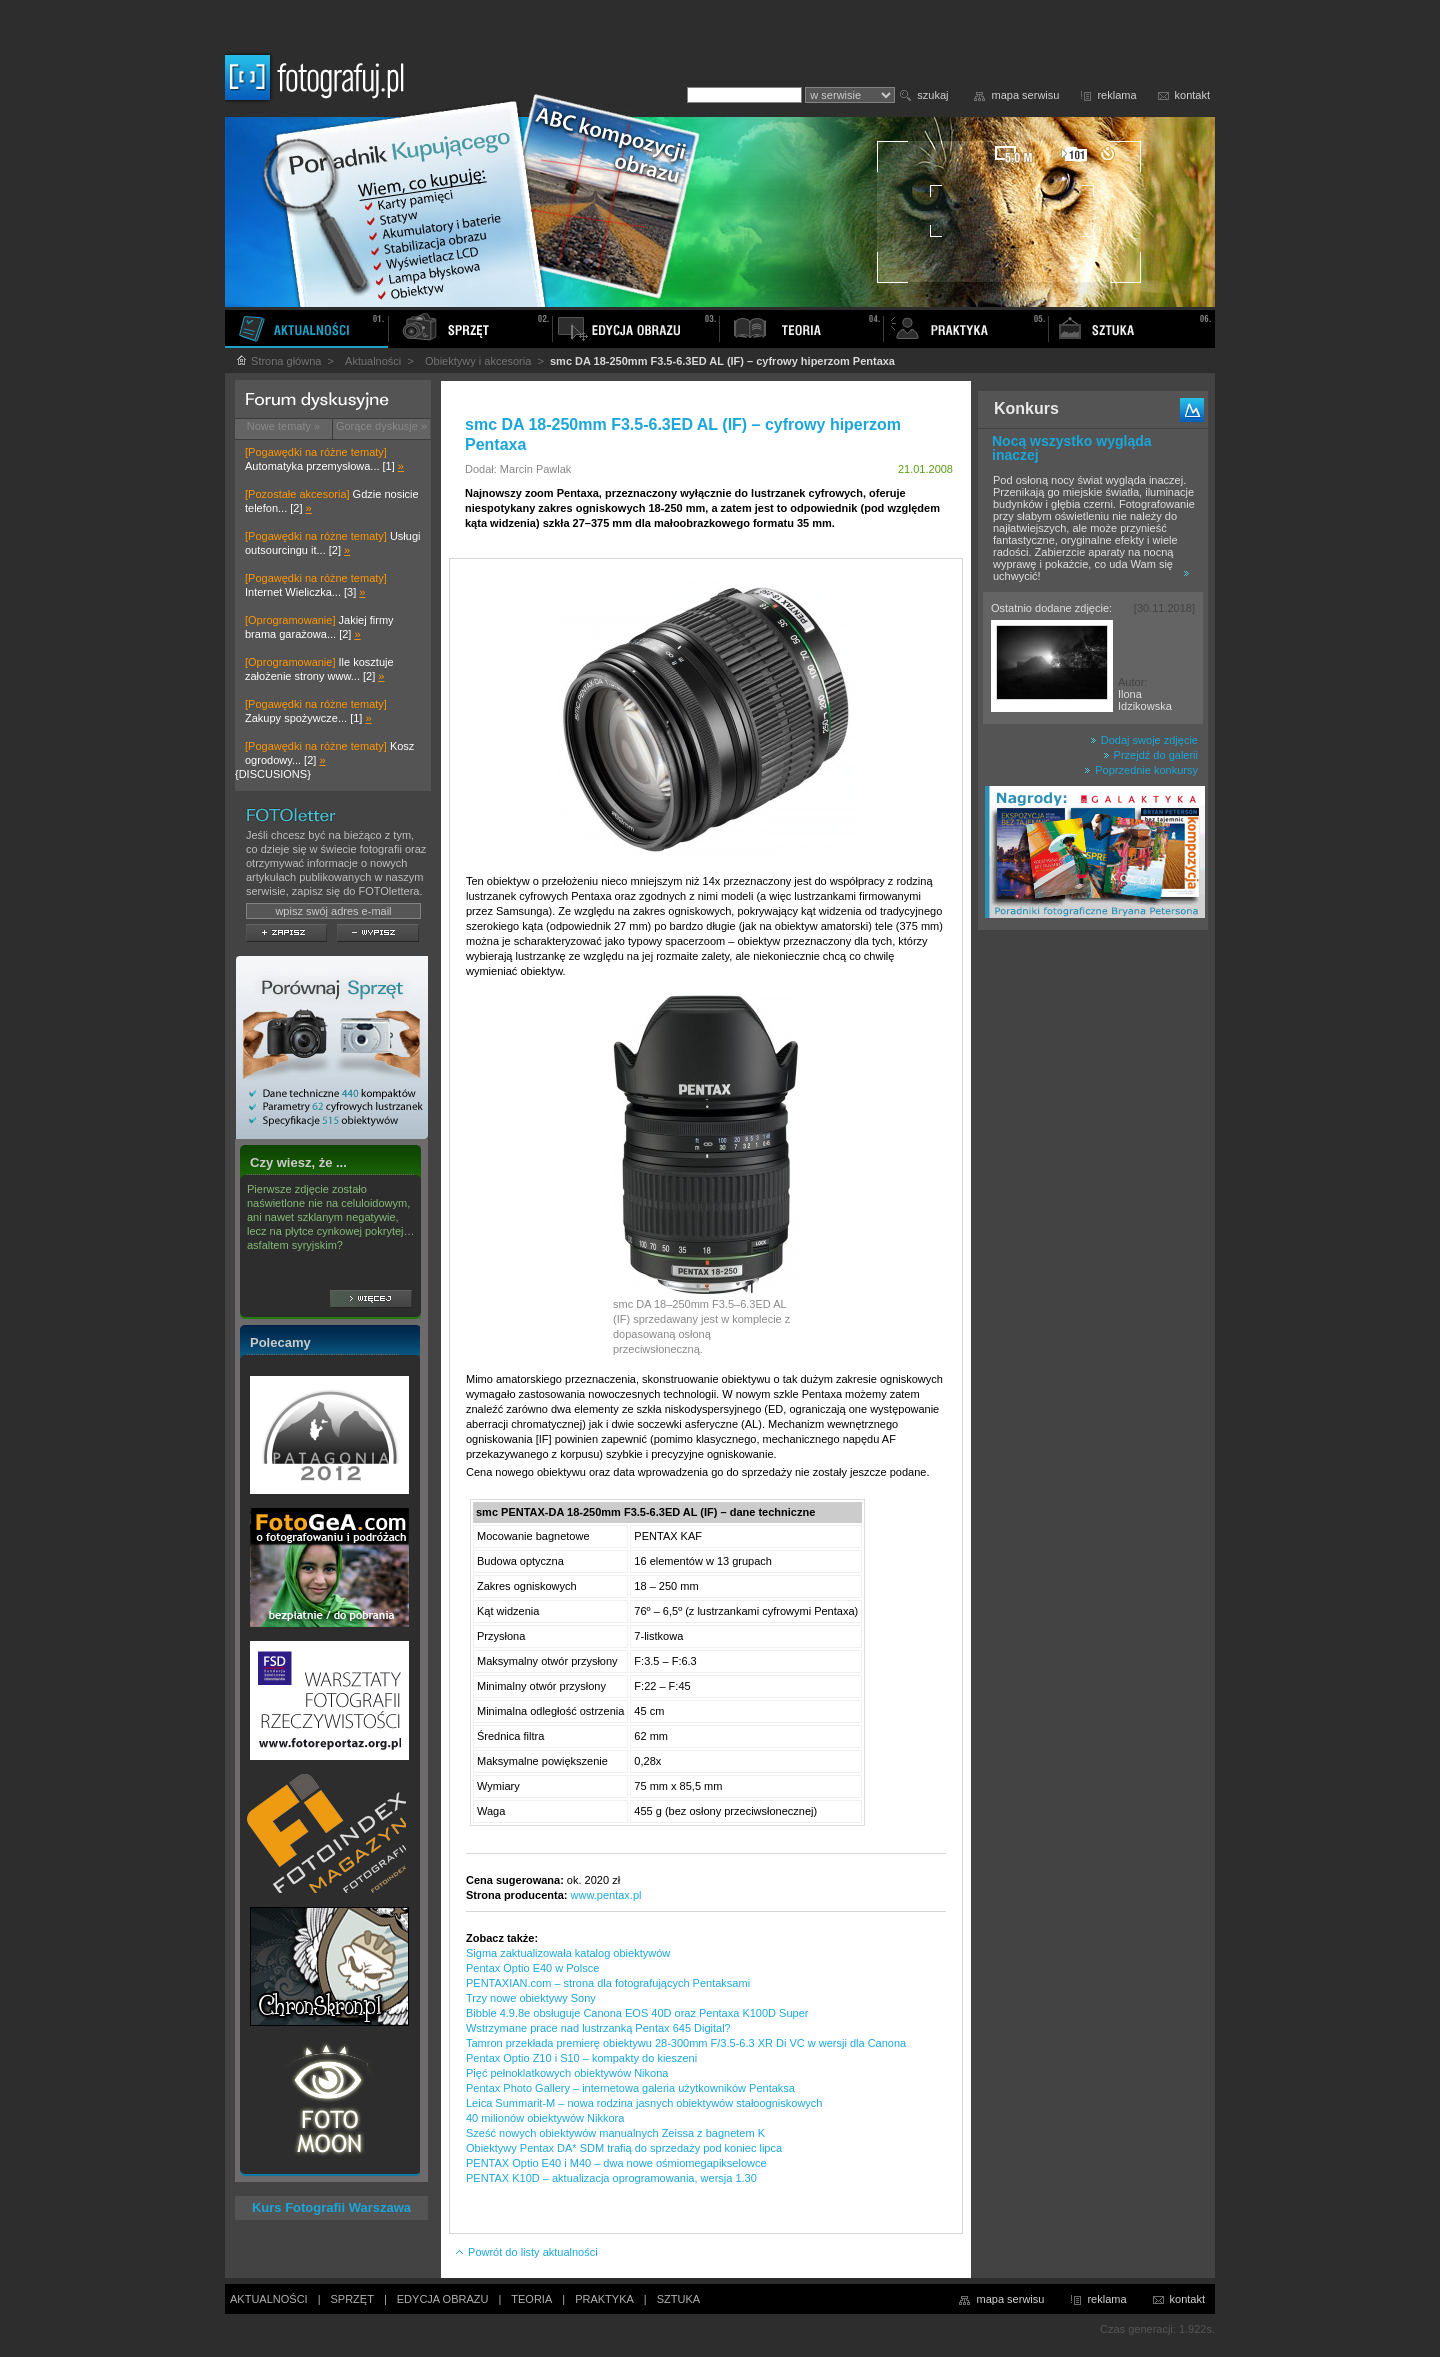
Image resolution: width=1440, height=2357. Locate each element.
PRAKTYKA (604, 2299)
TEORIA (531, 2299)
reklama (1116, 95)
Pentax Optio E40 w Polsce (532, 1968)
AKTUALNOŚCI (269, 2299)
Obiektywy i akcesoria (478, 361)
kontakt (1192, 95)
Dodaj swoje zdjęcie (1144, 740)
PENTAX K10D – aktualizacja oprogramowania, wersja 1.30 (611, 2178)
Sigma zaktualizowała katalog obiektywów (568, 1953)
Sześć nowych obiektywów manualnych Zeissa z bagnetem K (615, 2133)
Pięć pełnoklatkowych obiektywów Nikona (567, 2073)
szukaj (932, 95)
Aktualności (373, 361)
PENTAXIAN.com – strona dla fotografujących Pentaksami (608, 1983)
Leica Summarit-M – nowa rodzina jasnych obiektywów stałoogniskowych (644, 2103)
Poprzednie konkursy (1141, 770)
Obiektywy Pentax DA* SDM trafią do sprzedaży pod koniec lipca (624, 2148)
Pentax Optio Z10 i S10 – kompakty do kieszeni (581, 2058)
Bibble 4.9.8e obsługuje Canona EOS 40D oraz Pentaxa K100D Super (637, 2013)
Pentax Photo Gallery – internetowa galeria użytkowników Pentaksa (630, 2088)
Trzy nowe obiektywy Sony (531, 1998)
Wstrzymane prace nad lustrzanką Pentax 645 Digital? (598, 2028)
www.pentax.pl (606, 1895)
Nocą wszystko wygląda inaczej (1072, 448)
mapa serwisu (1026, 95)
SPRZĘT (352, 2299)
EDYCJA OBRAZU (443, 2299)
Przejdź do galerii (1150, 755)
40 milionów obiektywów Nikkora (545, 2118)
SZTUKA (678, 2299)
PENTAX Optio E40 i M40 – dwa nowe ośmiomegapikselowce (616, 2163)
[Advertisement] (1093, 1254)
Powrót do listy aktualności (526, 2252)
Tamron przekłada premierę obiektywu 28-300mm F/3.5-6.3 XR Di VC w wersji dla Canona (686, 2043)
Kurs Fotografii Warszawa (331, 2207)
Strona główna (278, 361)
